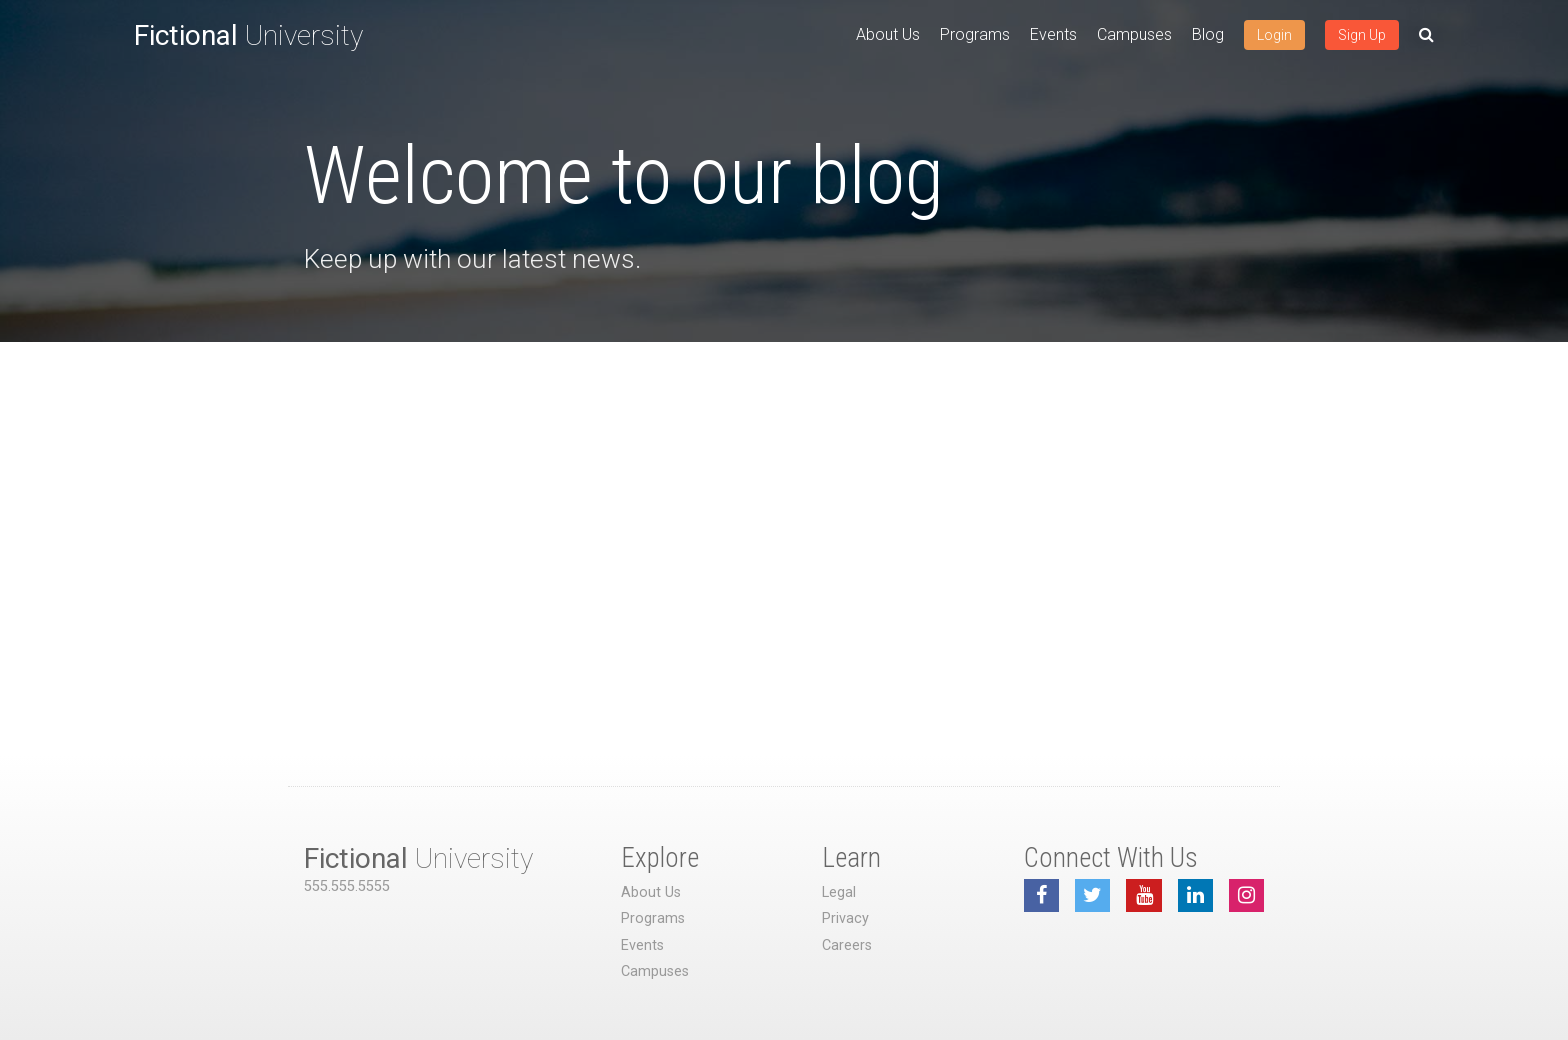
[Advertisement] (784, 492)
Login (1274, 35)
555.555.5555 (347, 886)
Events (1053, 34)
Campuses (1134, 34)
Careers (847, 945)
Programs (975, 34)
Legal (839, 892)
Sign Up (1362, 35)
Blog (1208, 34)
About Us (888, 34)
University (248, 35)
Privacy (845, 918)
